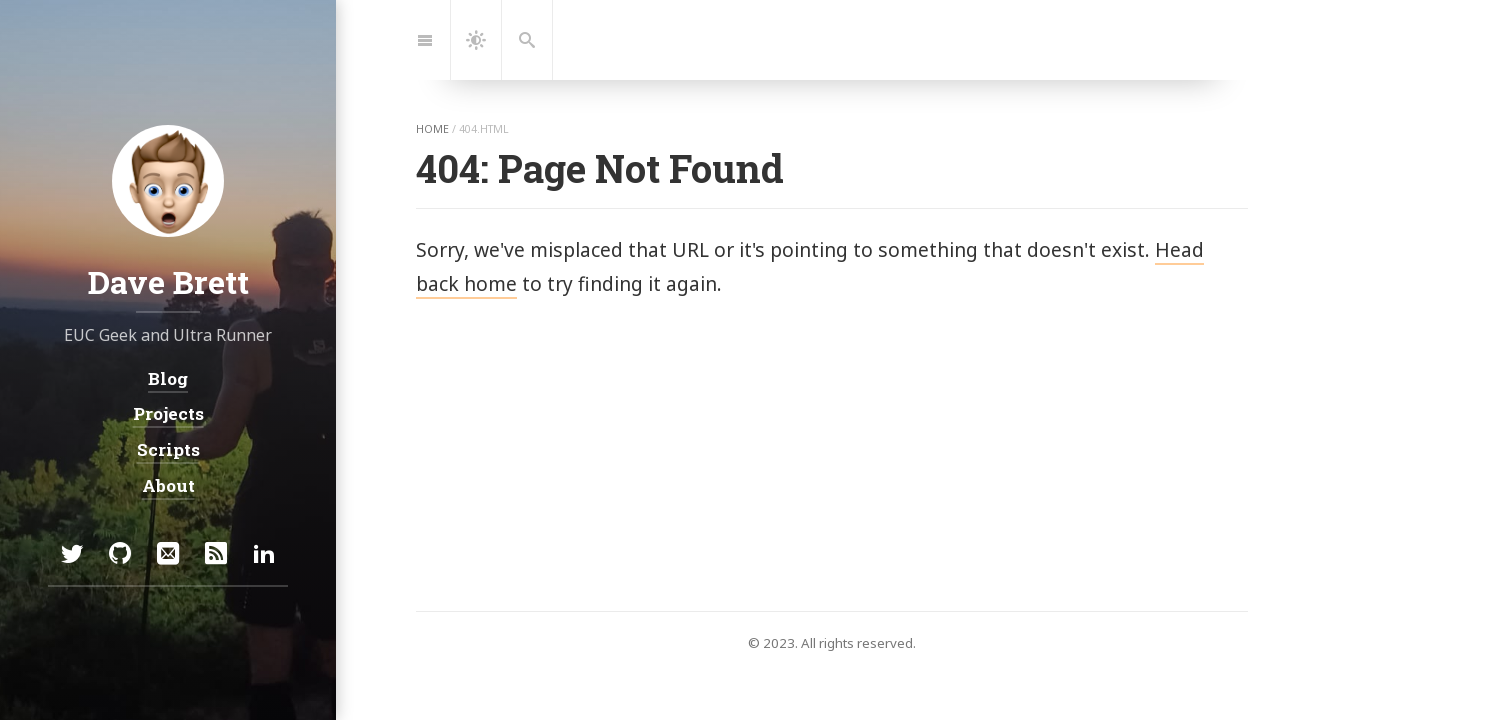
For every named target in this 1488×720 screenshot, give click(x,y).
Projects (168, 413)
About (168, 484)
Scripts (168, 449)
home (432, 129)
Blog (168, 378)
